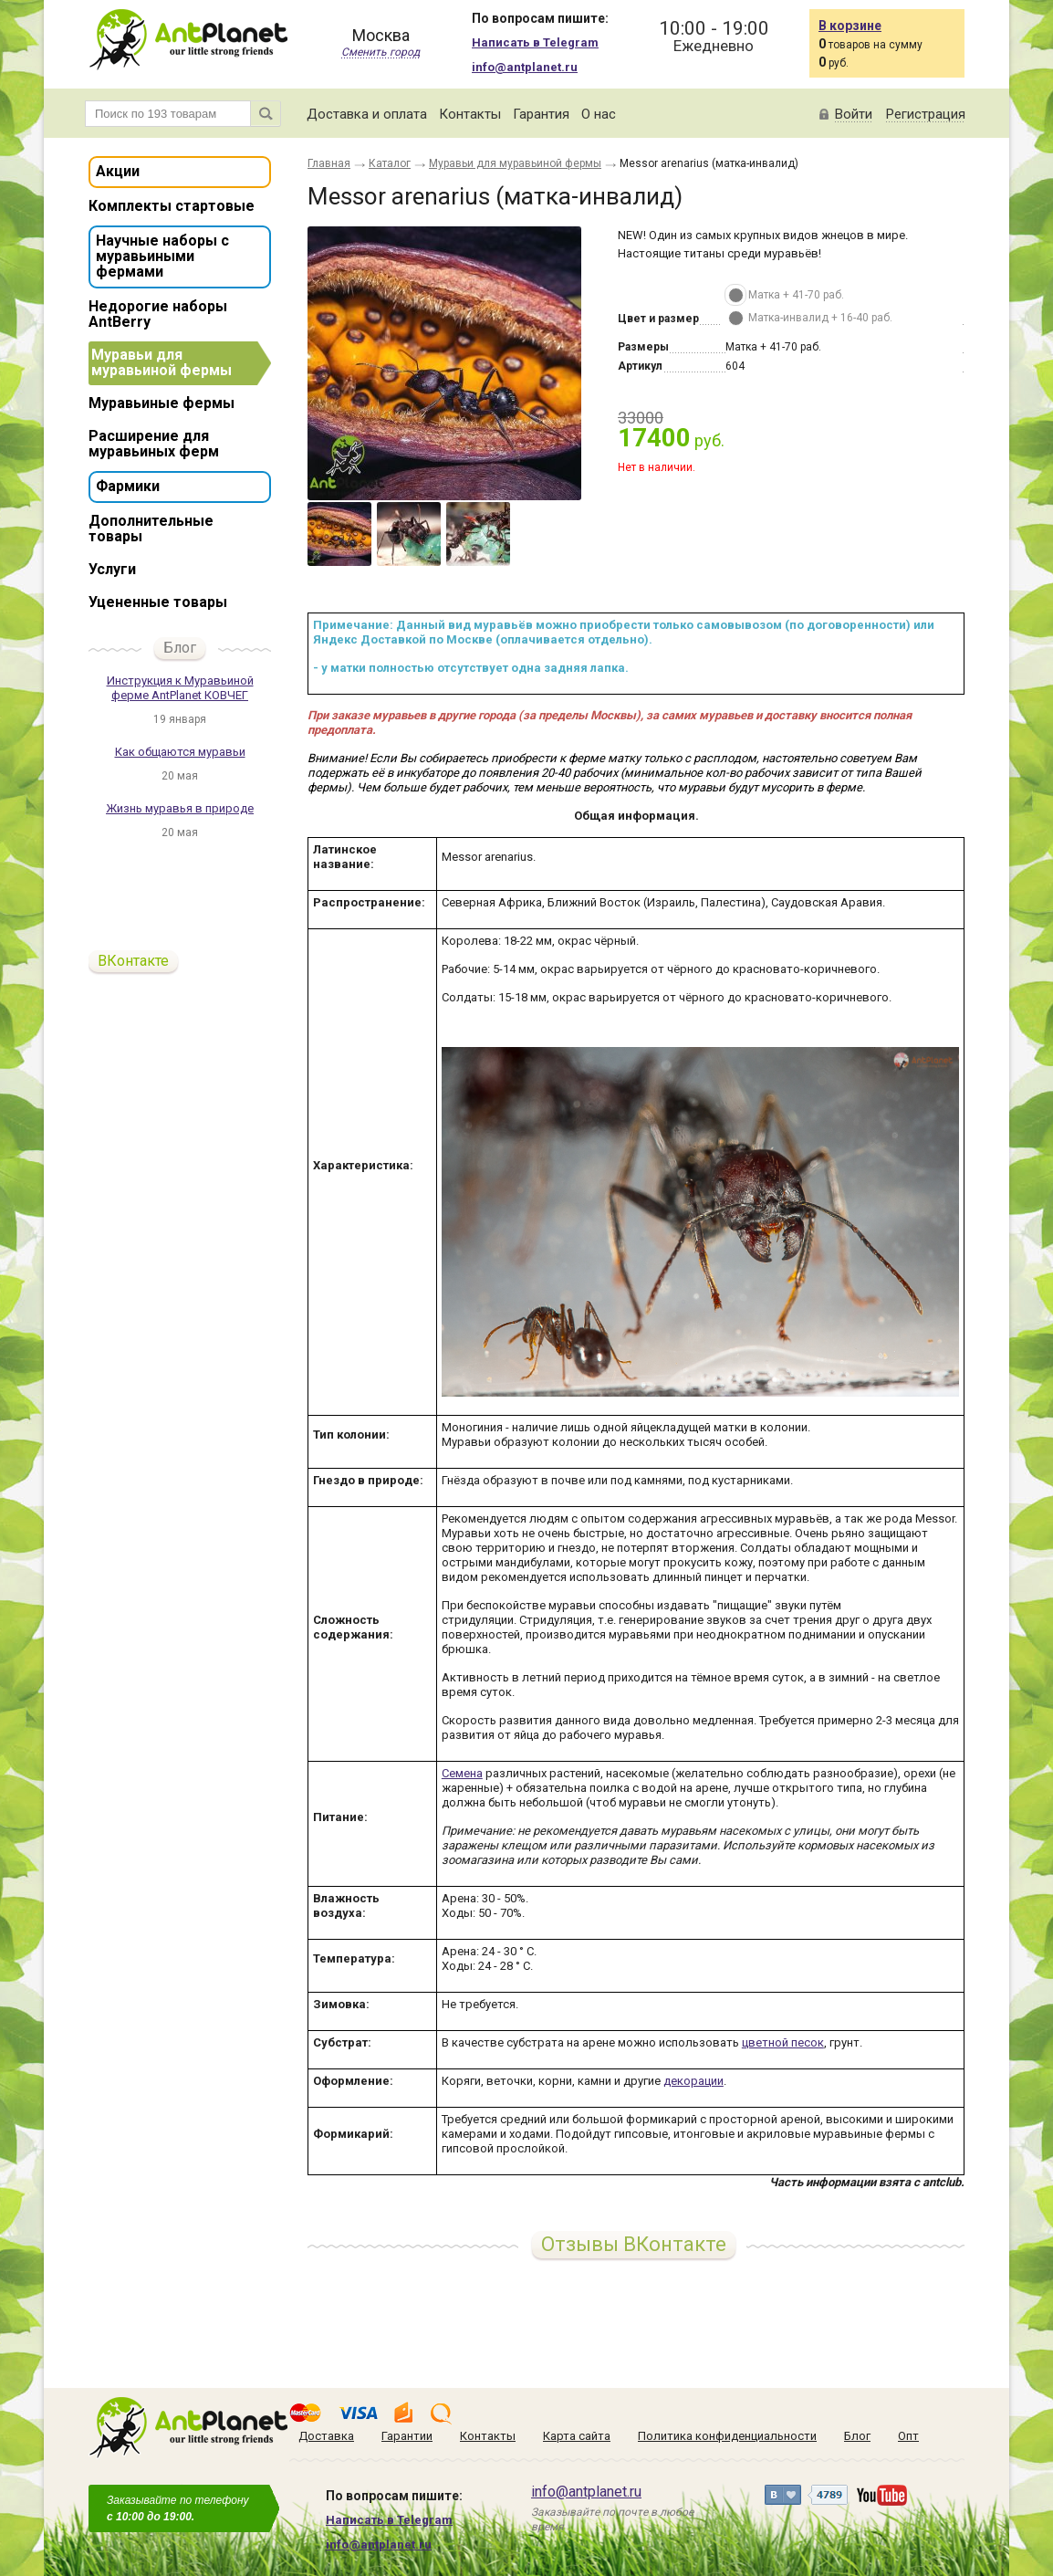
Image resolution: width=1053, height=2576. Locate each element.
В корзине (849, 25)
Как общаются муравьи (180, 752)
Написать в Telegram (535, 42)
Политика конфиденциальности (727, 2436)
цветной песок (783, 2042)
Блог (179, 647)
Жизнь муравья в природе (180, 808)
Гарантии (407, 2436)
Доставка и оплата (367, 114)
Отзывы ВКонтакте (633, 2244)
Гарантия (541, 114)
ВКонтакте (133, 960)
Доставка (326, 2436)
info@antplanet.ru (525, 67)
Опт (908, 2436)
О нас (598, 114)
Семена (462, 1773)
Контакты (470, 114)
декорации (693, 2081)
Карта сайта (576, 2436)
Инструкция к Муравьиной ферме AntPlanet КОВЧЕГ (180, 688)
